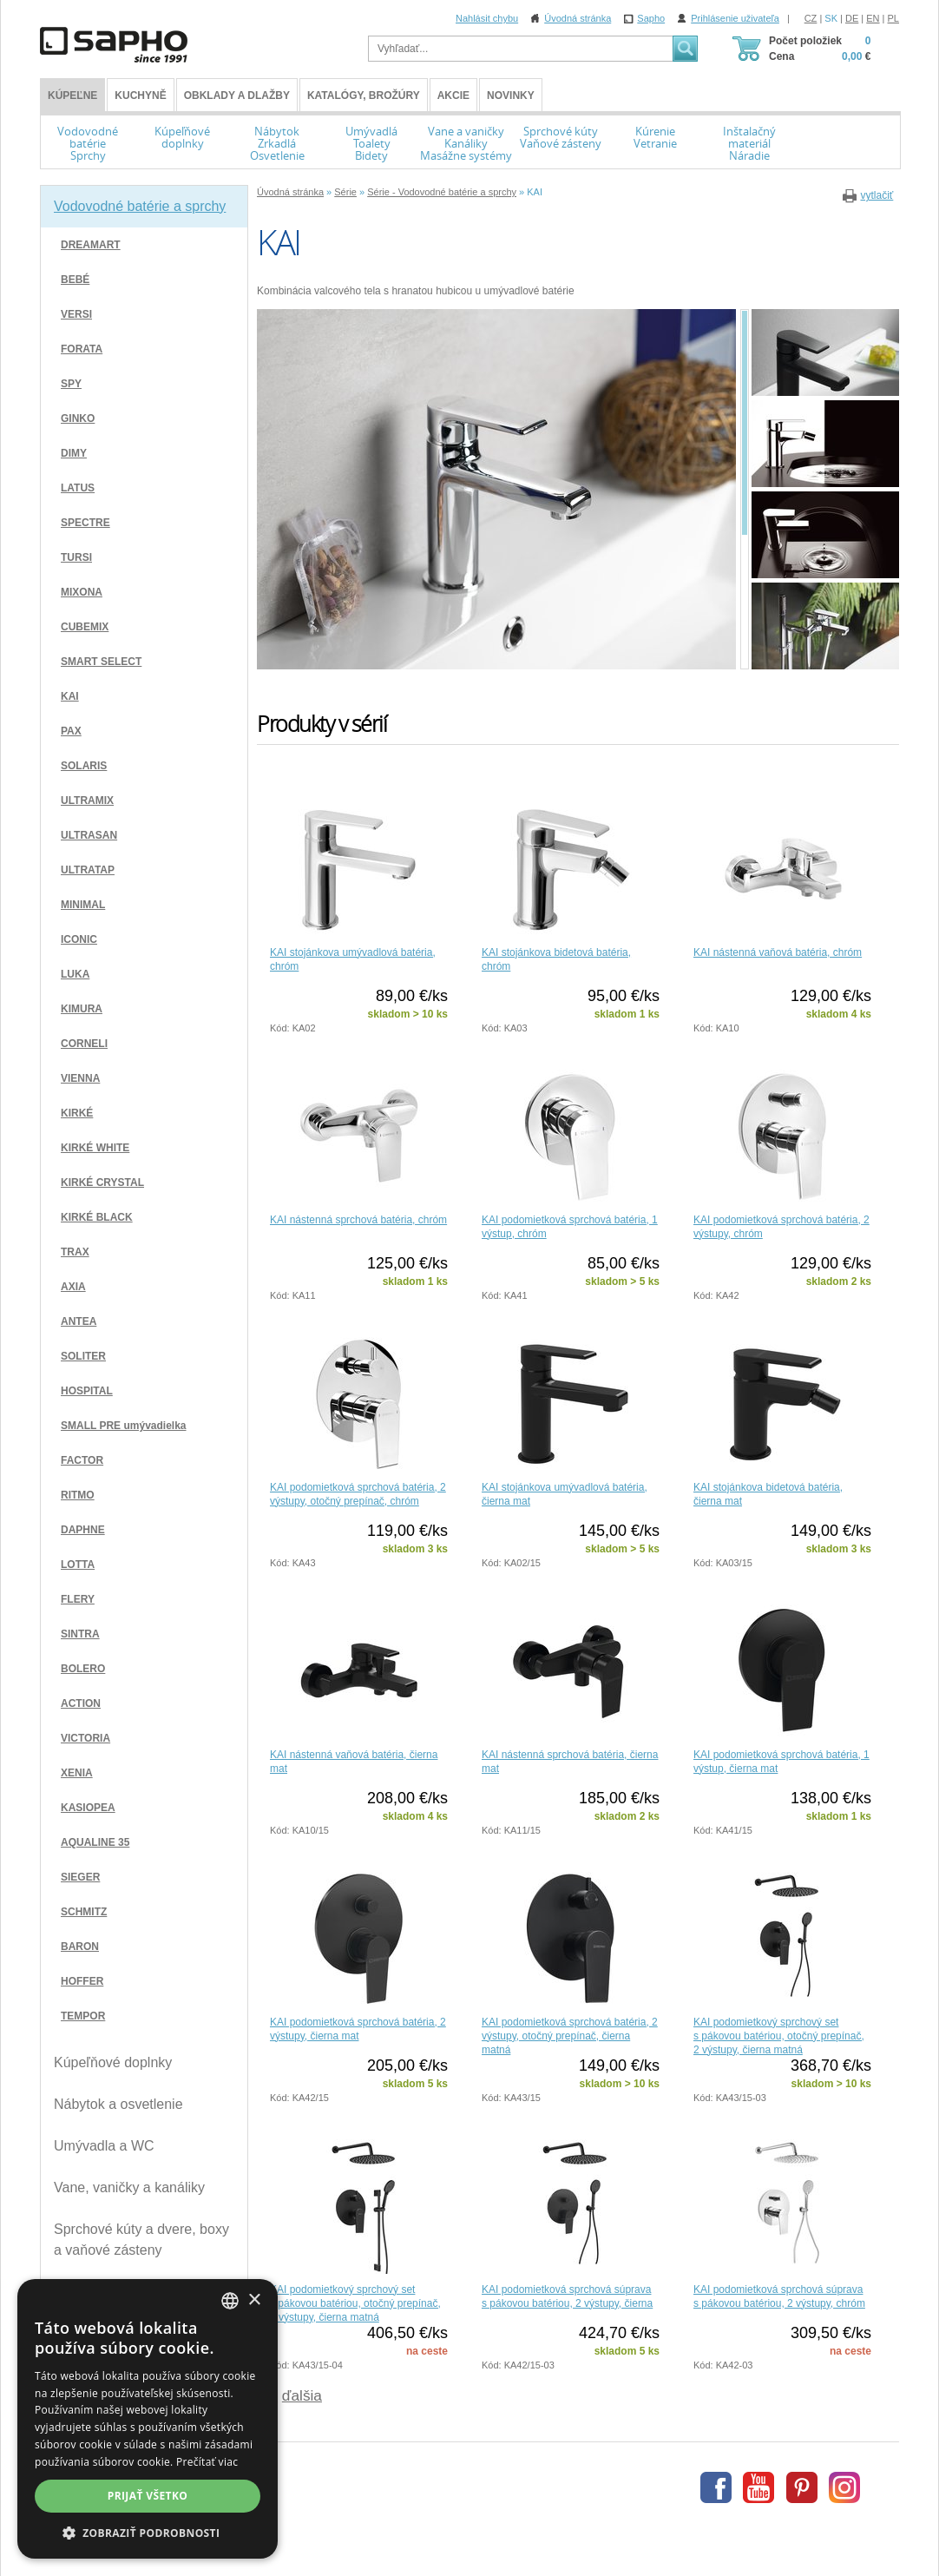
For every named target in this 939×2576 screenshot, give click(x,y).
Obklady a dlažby (237, 95)
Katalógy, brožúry (363, 95)
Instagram (844, 2487)
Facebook (716, 2487)
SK (830, 18)
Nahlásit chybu (487, 18)
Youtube (758, 2487)
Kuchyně (140, 95)
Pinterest (802, 2487)
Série (345, 192)
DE (851, 18)
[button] (147, 2532)
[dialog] (147, 2419)
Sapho (651, 18)
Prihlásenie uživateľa (735, 18)
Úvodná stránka (577, 18)
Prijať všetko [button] (148, 2495)
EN (872, 18)
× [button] (253, 2300)
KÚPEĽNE (72, 95)
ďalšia (302, 2395)
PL (893, 18)
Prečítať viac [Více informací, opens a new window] (207, 2461)
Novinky (511, 95)
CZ (811, 18)
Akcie (453, 95)
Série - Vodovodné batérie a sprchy (441, 192)
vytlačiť (876, 195)
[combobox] (230, 2300)
